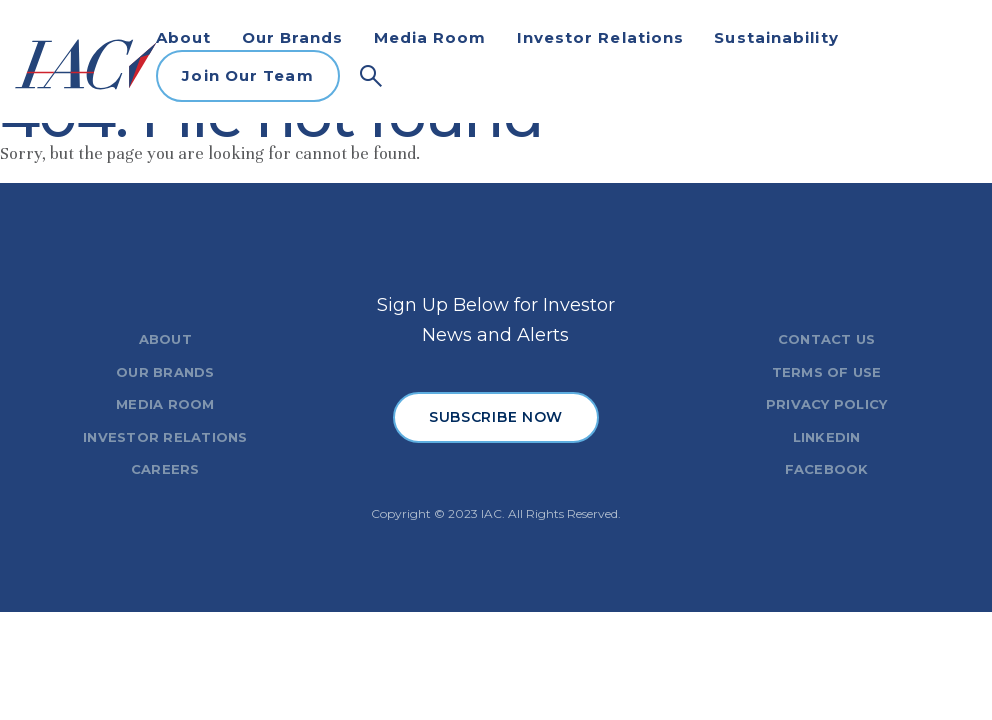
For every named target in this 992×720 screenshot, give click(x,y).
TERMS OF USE (827, 372)
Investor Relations (601, 37)
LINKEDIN (827, 437)
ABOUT (165, 339)
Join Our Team (247, 75)
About (184, 37)
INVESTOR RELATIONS (165, 437)
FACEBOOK (827, 469)
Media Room (430, 37)
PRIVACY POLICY (827, 404)
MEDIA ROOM (165, 404)
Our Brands (293, 37)
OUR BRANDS (165, 372)
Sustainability (776, 37)
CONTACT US (827, 339)
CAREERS (165, 469)
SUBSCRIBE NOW (496, 417)
